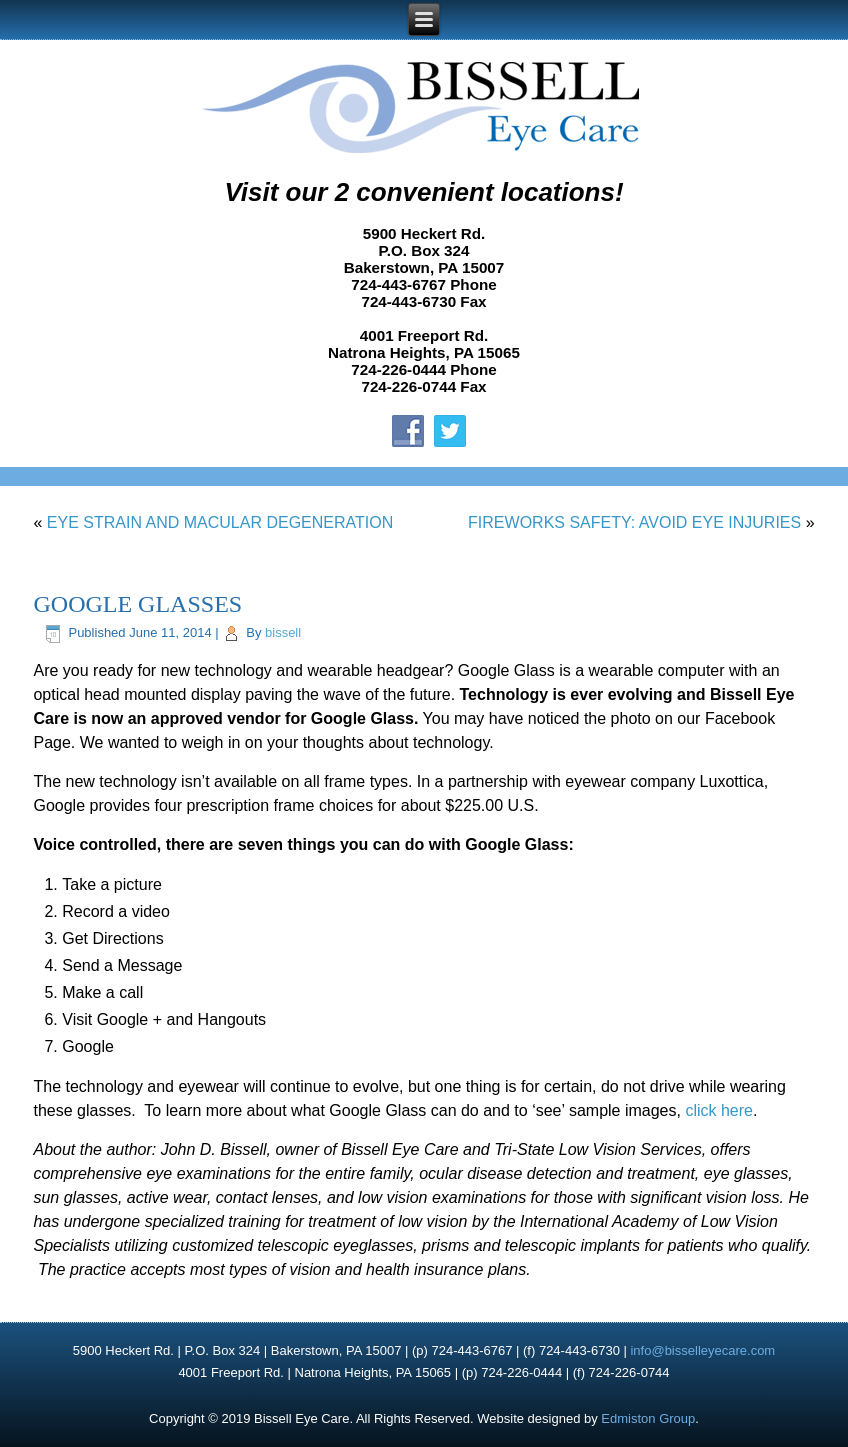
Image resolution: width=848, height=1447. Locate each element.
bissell (283, 632)
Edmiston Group (648, 1418)
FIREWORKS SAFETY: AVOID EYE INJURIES (634, 522)
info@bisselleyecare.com (702, 1350)
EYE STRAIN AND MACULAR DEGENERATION (220, 522)
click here (719, 1110)
